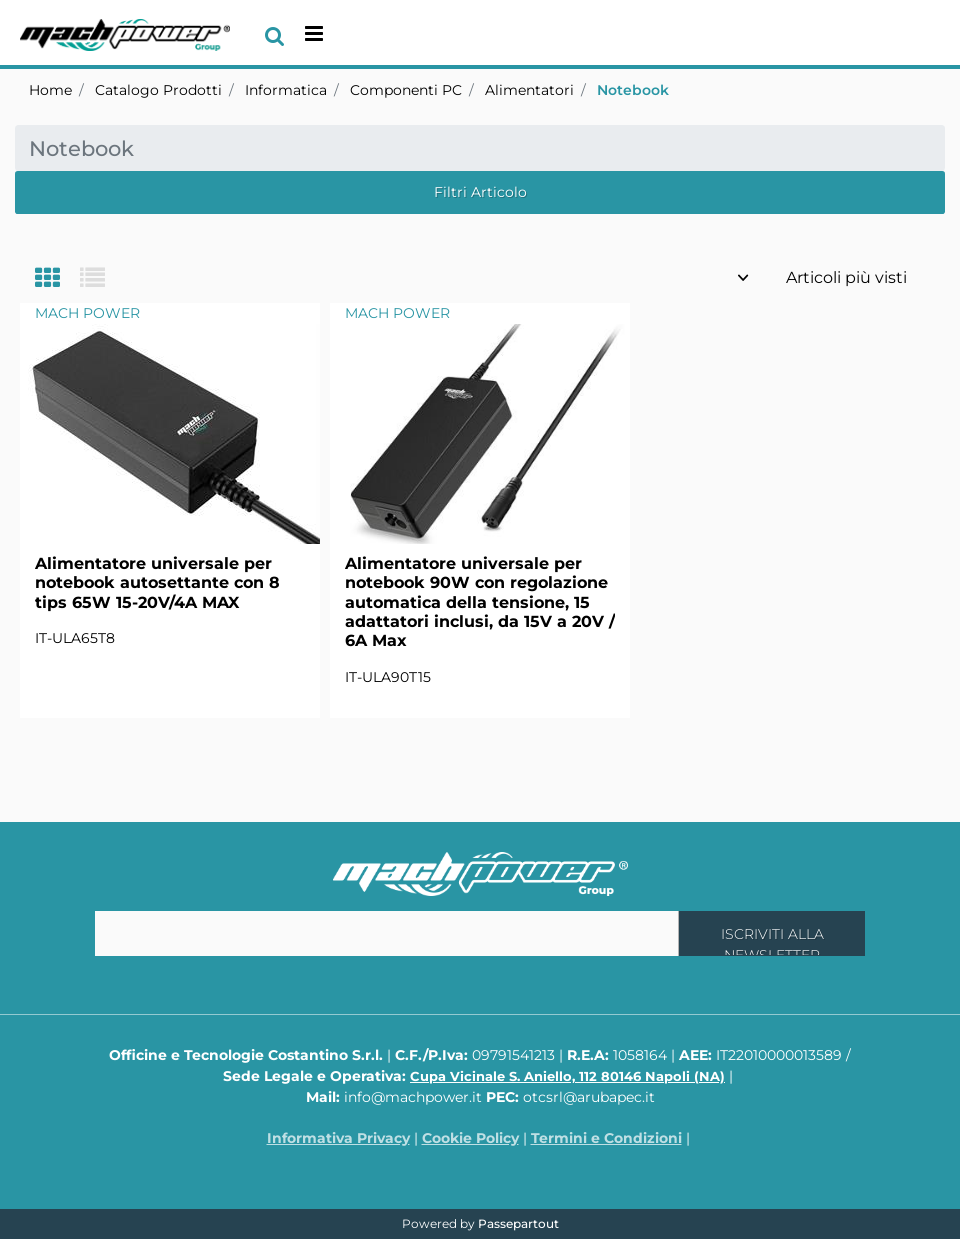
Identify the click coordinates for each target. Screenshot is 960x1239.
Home (50, 90)
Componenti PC (406, 90)
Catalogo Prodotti (158, 90)
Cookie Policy (470, 1138)
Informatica (286, 90)
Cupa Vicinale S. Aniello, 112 (567, 1076)
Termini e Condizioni (606, 1138)
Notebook (633, 90)
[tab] (57, 279)
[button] (772, 933)
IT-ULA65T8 (75, 638)
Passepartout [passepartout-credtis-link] (518, 1223)
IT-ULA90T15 (388, 677)
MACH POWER (87, 313)
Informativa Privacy (338, 1138)
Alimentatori (529, 90)
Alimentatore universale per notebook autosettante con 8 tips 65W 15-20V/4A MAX (157, 582)
